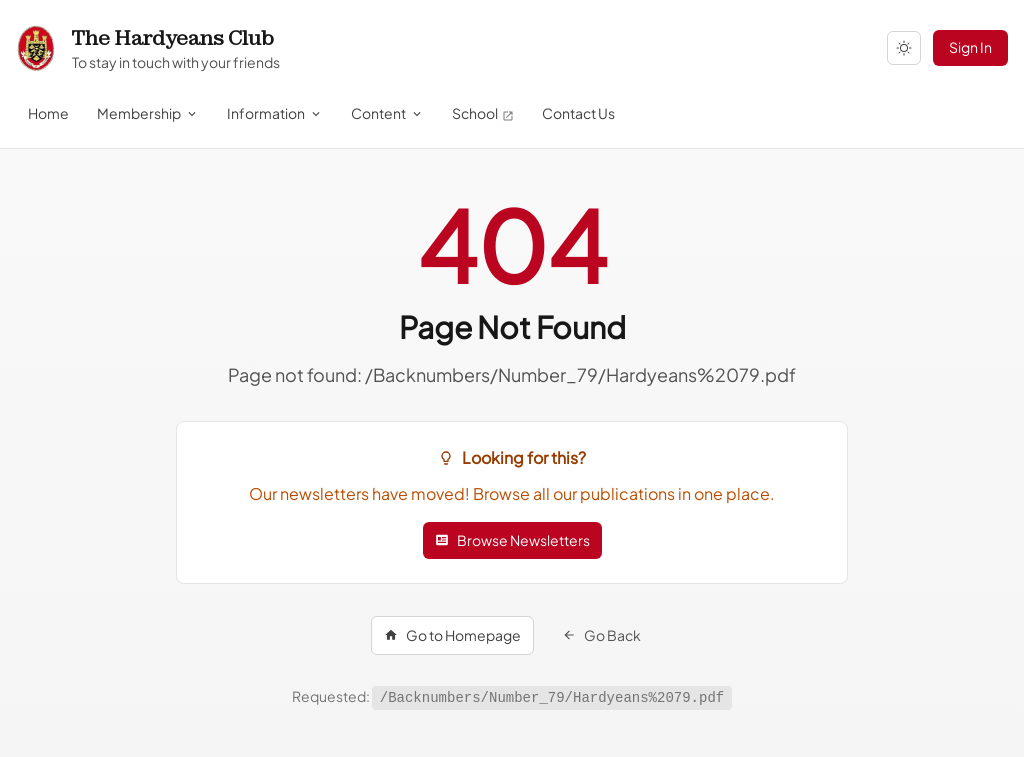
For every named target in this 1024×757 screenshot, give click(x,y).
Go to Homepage (452, 635)
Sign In (970, 47)
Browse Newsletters (512, 540)
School (483, 113)
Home (48, 113)
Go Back (601, 635)
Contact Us (578, 113)
